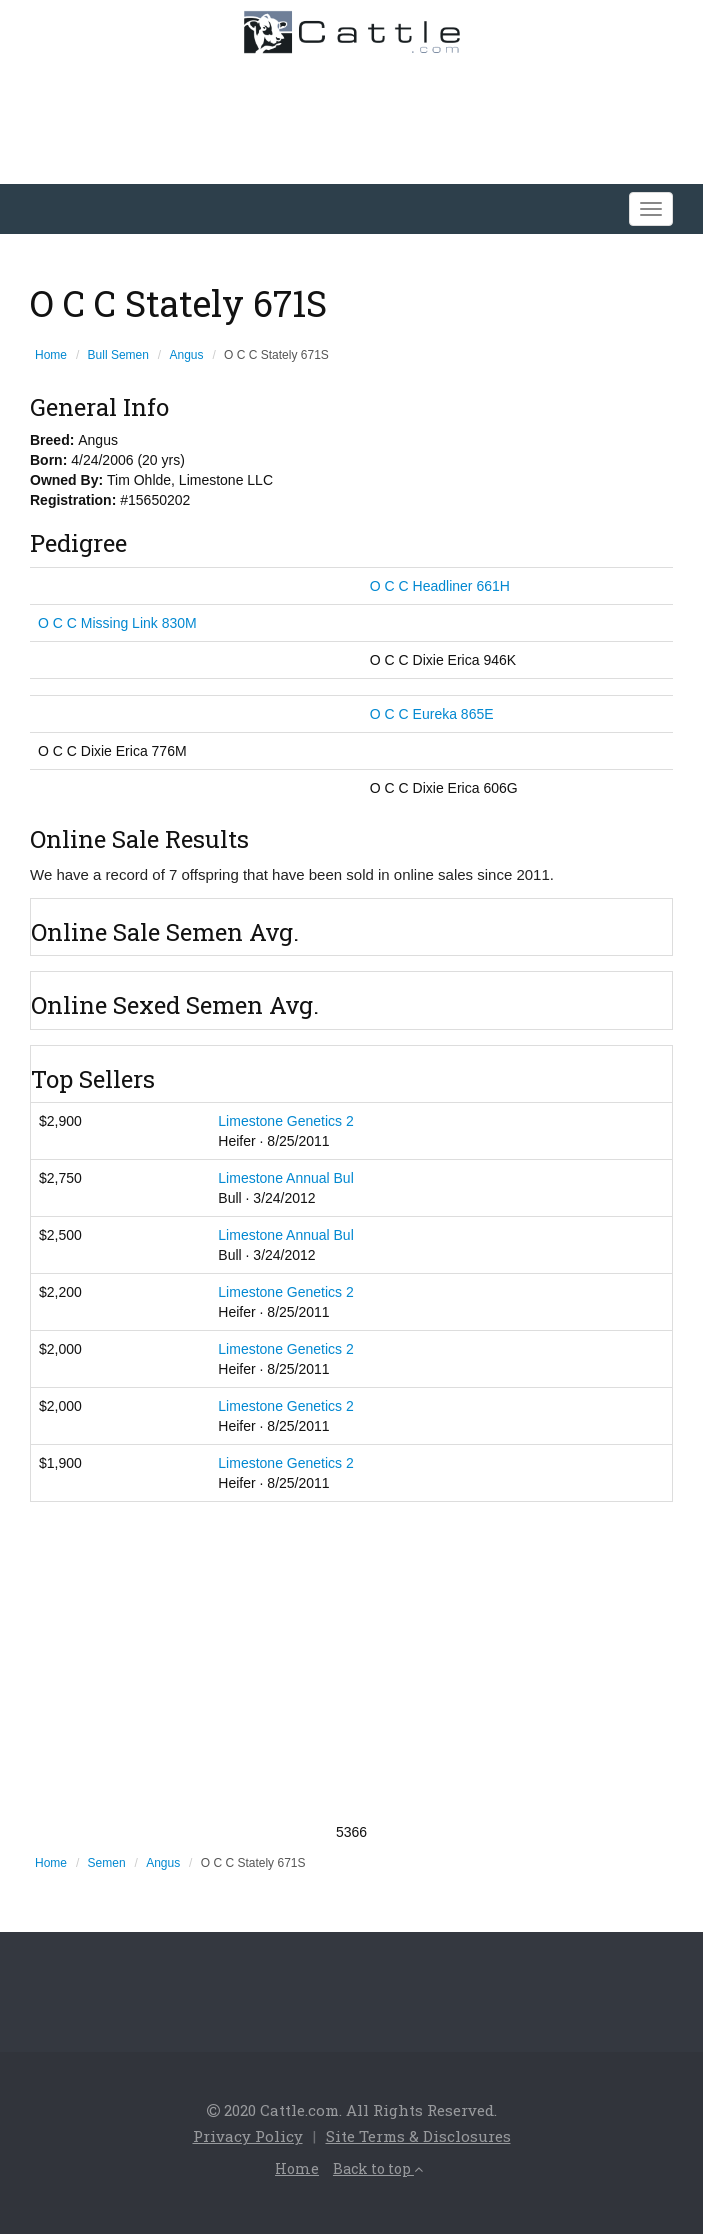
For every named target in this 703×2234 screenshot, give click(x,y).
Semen (107, 1863)
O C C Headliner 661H (440, 586)
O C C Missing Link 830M (117, 623)
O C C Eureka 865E (432, 714)
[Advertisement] (351, 1662)
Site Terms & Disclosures (418, 2136)
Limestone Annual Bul (285, 1178)
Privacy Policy (248, 2136)
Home (51, 355)
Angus (187, 355)
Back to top (378, 2168)
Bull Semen (118, 355)
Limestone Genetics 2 (285, 1121)
